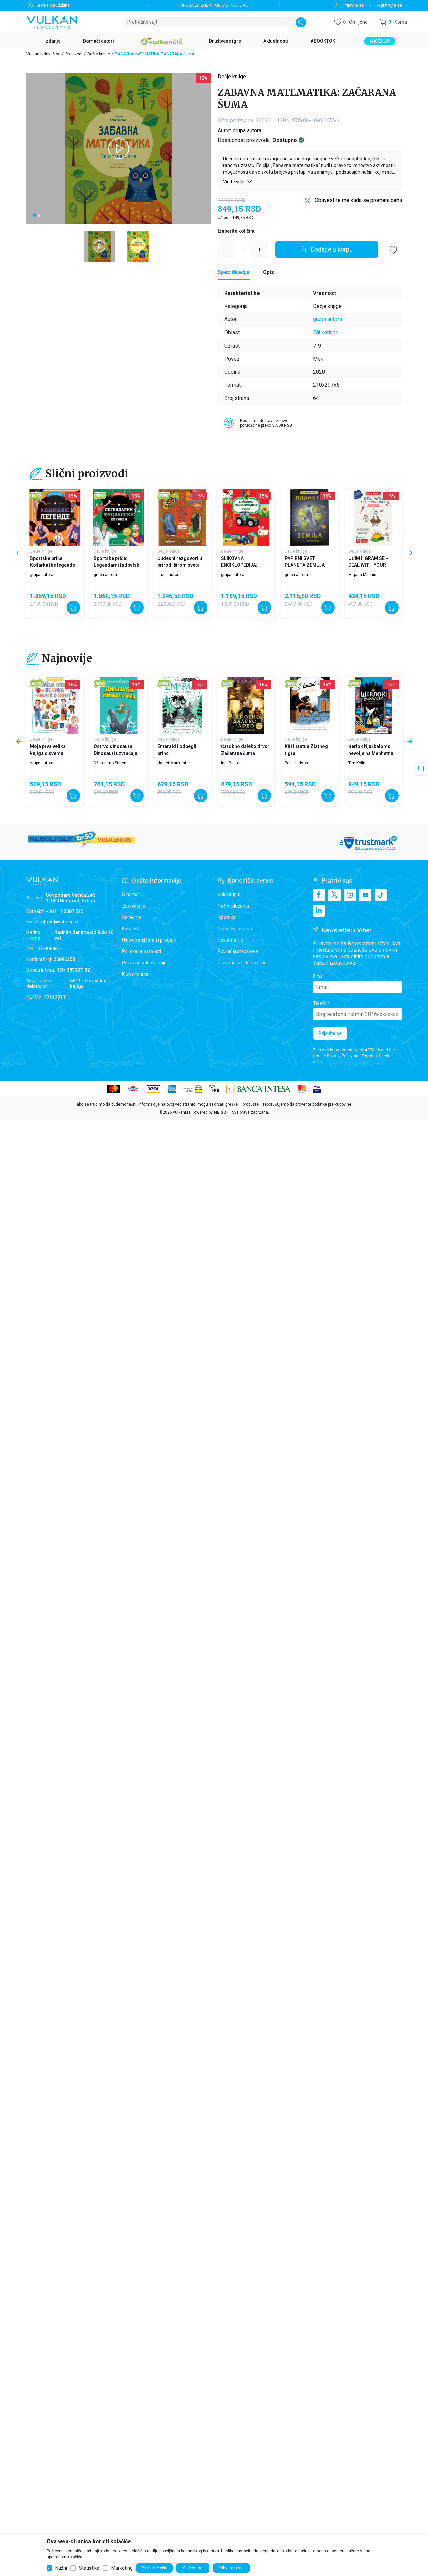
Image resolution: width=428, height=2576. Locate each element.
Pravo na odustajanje (144, 962)
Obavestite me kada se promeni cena (358, 200)
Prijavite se (330, 1033)
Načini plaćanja (233, 906)
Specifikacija (234, 272)
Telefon (321, 1003)
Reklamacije (230, 940)
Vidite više (237, 181)
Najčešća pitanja (235, 928)
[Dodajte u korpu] (326, 249)
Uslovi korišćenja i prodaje (149, 940)
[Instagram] (350, 895)
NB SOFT (222, 1112)
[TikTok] (381, 895)
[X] (334, 895)
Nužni (61, 2568)
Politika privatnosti (141, 951)
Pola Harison (296, 763)
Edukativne (326, 332)
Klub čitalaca (135, 974)
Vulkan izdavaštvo (43, 54)
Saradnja (131, 917)
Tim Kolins (358, 763)
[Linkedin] (319, 911)
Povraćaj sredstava (238, 951)
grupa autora (247, 130)
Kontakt (130, 928)
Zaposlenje (133, 906)
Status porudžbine (53, 5)
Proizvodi (73, 54)
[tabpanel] (118, 148)
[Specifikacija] (234, 272)
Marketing (122, 2568)
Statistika (89, 2568)
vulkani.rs (182, 1112)
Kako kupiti (229, 894)
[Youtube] (365, 895)
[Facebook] (319, 895)
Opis (268, 272)
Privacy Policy (340, 1056)
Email (319, 976)
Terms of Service (377, 1056)
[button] (393, 22)
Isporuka (227, 917)
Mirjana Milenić (362, 574)
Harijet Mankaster (173, 763)
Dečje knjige (98, 54)
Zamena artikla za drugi (243, 962)
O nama (130, 894)
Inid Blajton (231, 763)
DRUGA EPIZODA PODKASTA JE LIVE (214, 5)
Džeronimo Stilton (110, 763)
